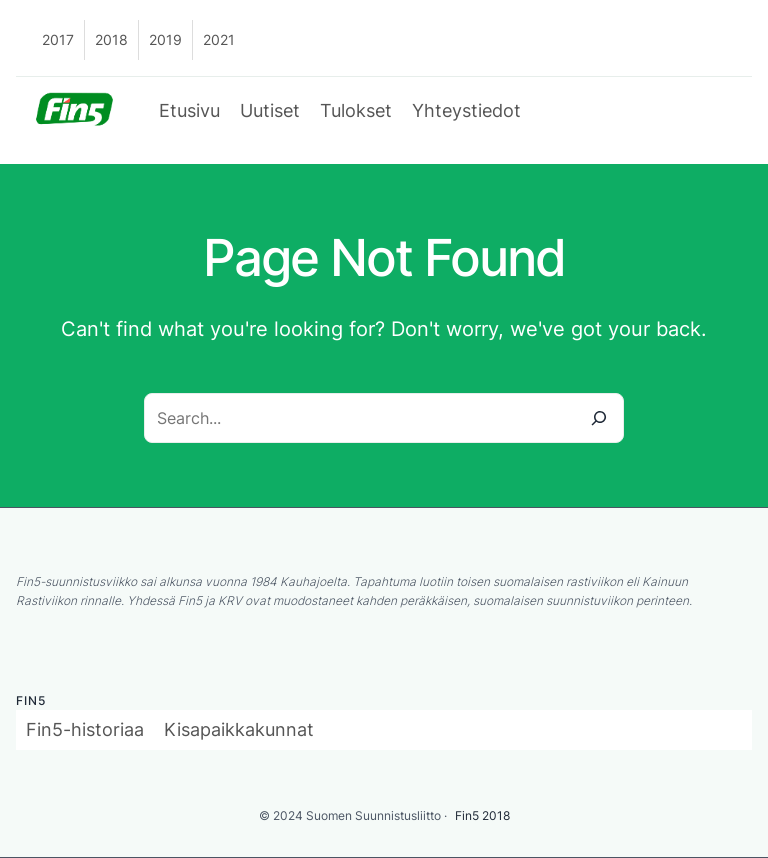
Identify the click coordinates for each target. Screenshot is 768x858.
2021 (219, 39)
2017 (58, 39)
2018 (111, 39)
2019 (165, 39)
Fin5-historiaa (85, 729)
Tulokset (356, 110)
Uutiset (270, 110)
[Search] (599, 418)
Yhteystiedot (466, 110)
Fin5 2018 (482, 815)
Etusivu (189, 110)
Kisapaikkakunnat (239, 729)
